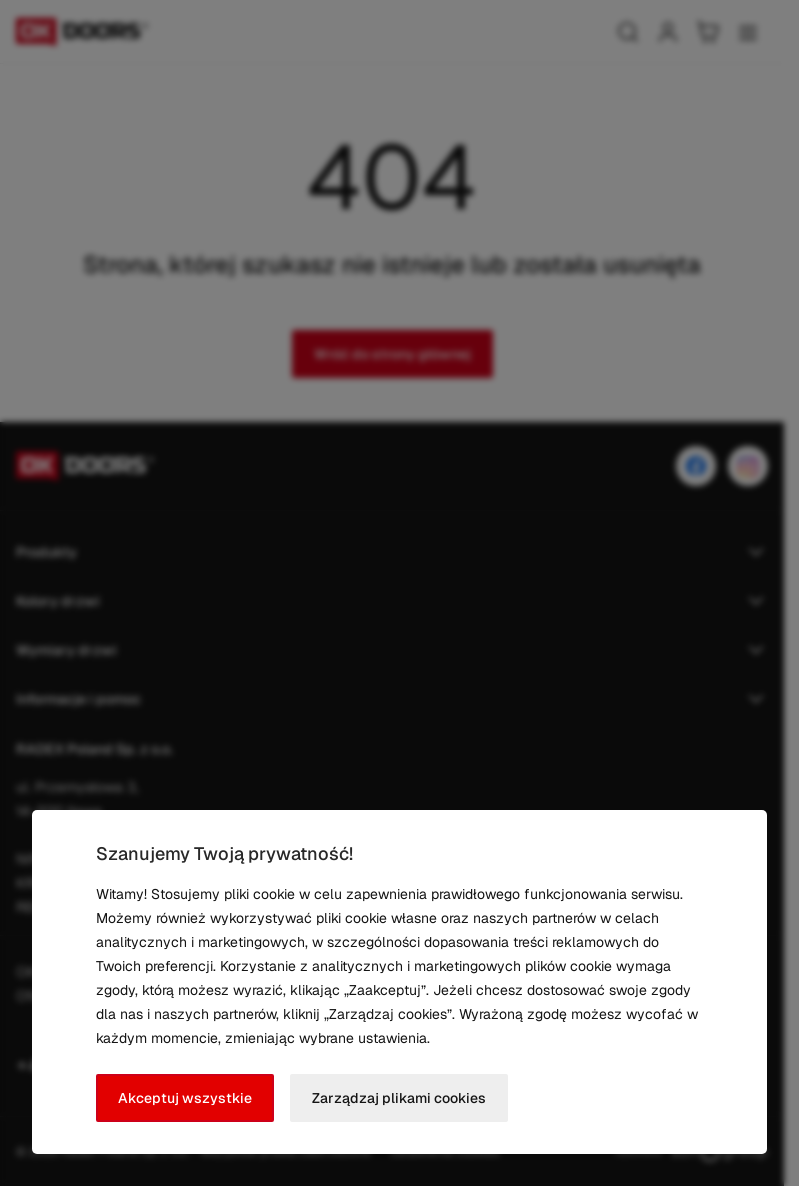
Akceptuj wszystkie (185, 1098)
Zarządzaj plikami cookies (399, 1098)
